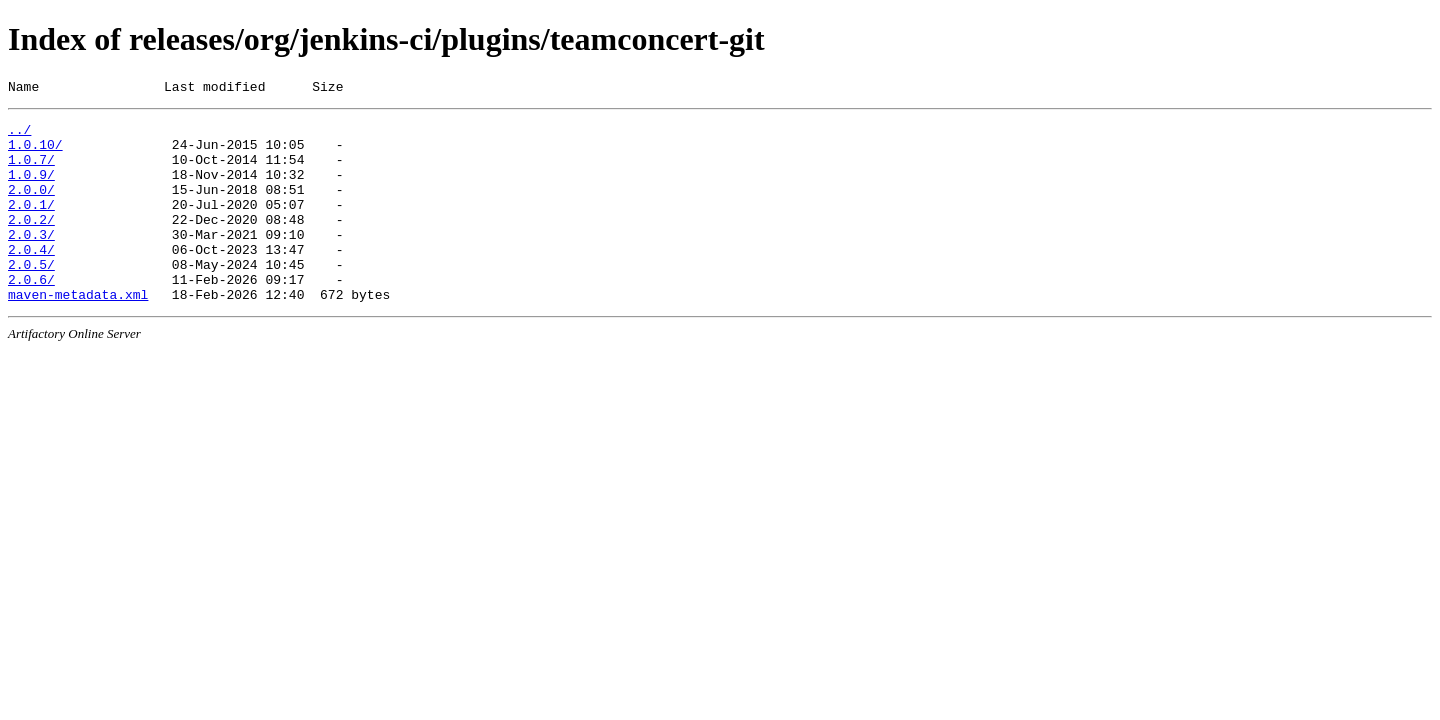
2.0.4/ (31, 279)
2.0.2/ (31, 243)
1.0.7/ (31, 171)
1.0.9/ (31, 189)
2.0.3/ (31, 261)
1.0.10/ (35, 153)
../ (19, 135)
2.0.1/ (31, 225)
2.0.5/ (31, 297)
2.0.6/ (31, 315)
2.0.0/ (31, 207)
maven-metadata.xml (78, 333)
